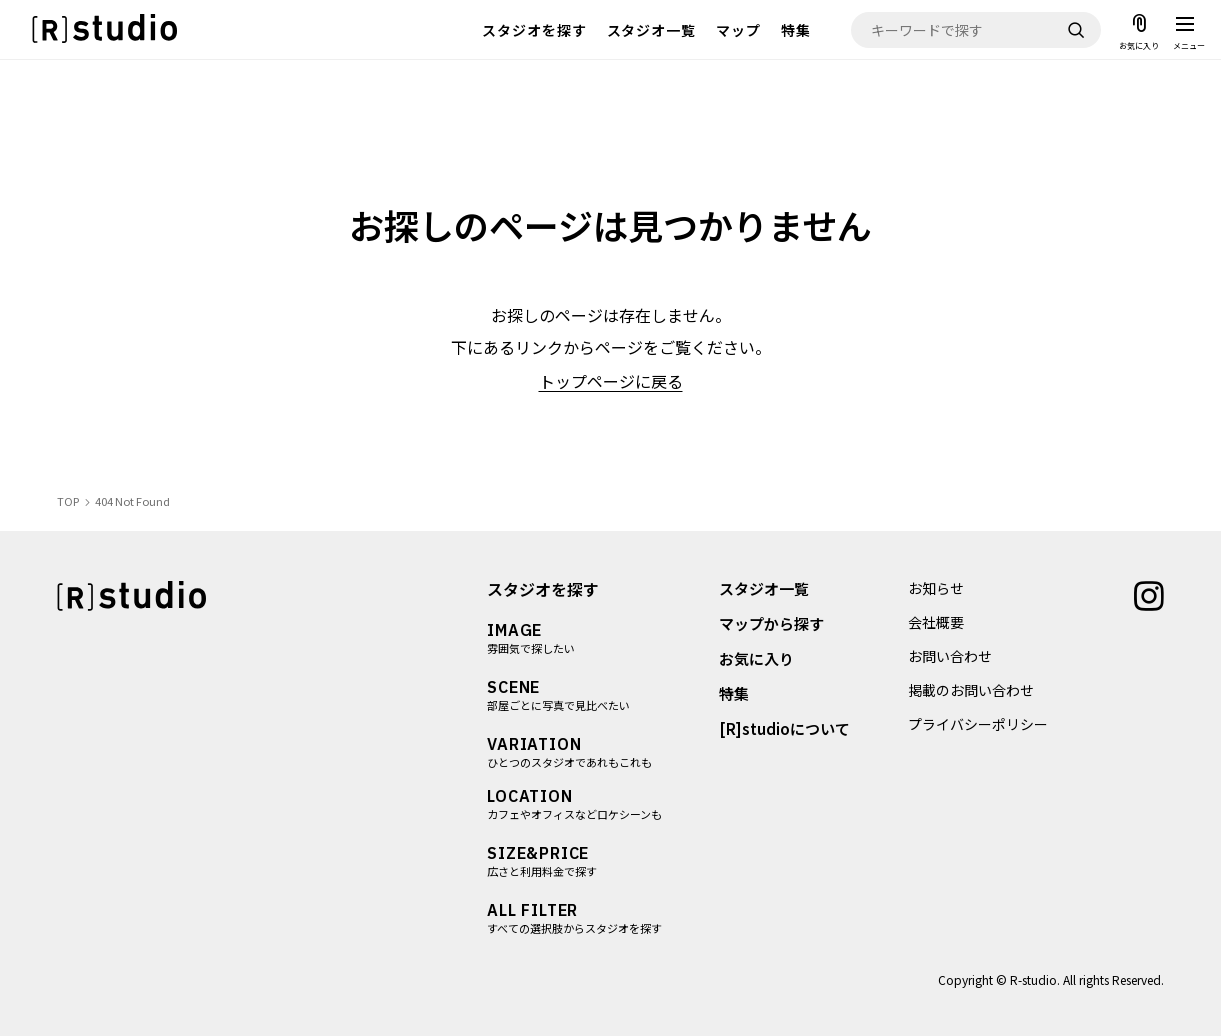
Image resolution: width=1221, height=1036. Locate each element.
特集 (796, 30)
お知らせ (936, 588)
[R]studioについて (785, 728)
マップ (738, 30)
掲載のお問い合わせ (971, 690)
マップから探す (772, 623)
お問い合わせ (950, 656)
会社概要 (936, 622)
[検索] (1076, 30)
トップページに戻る (611, 381)
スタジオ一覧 (652, 30)
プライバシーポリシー (978, 724)
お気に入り (757, 658)
